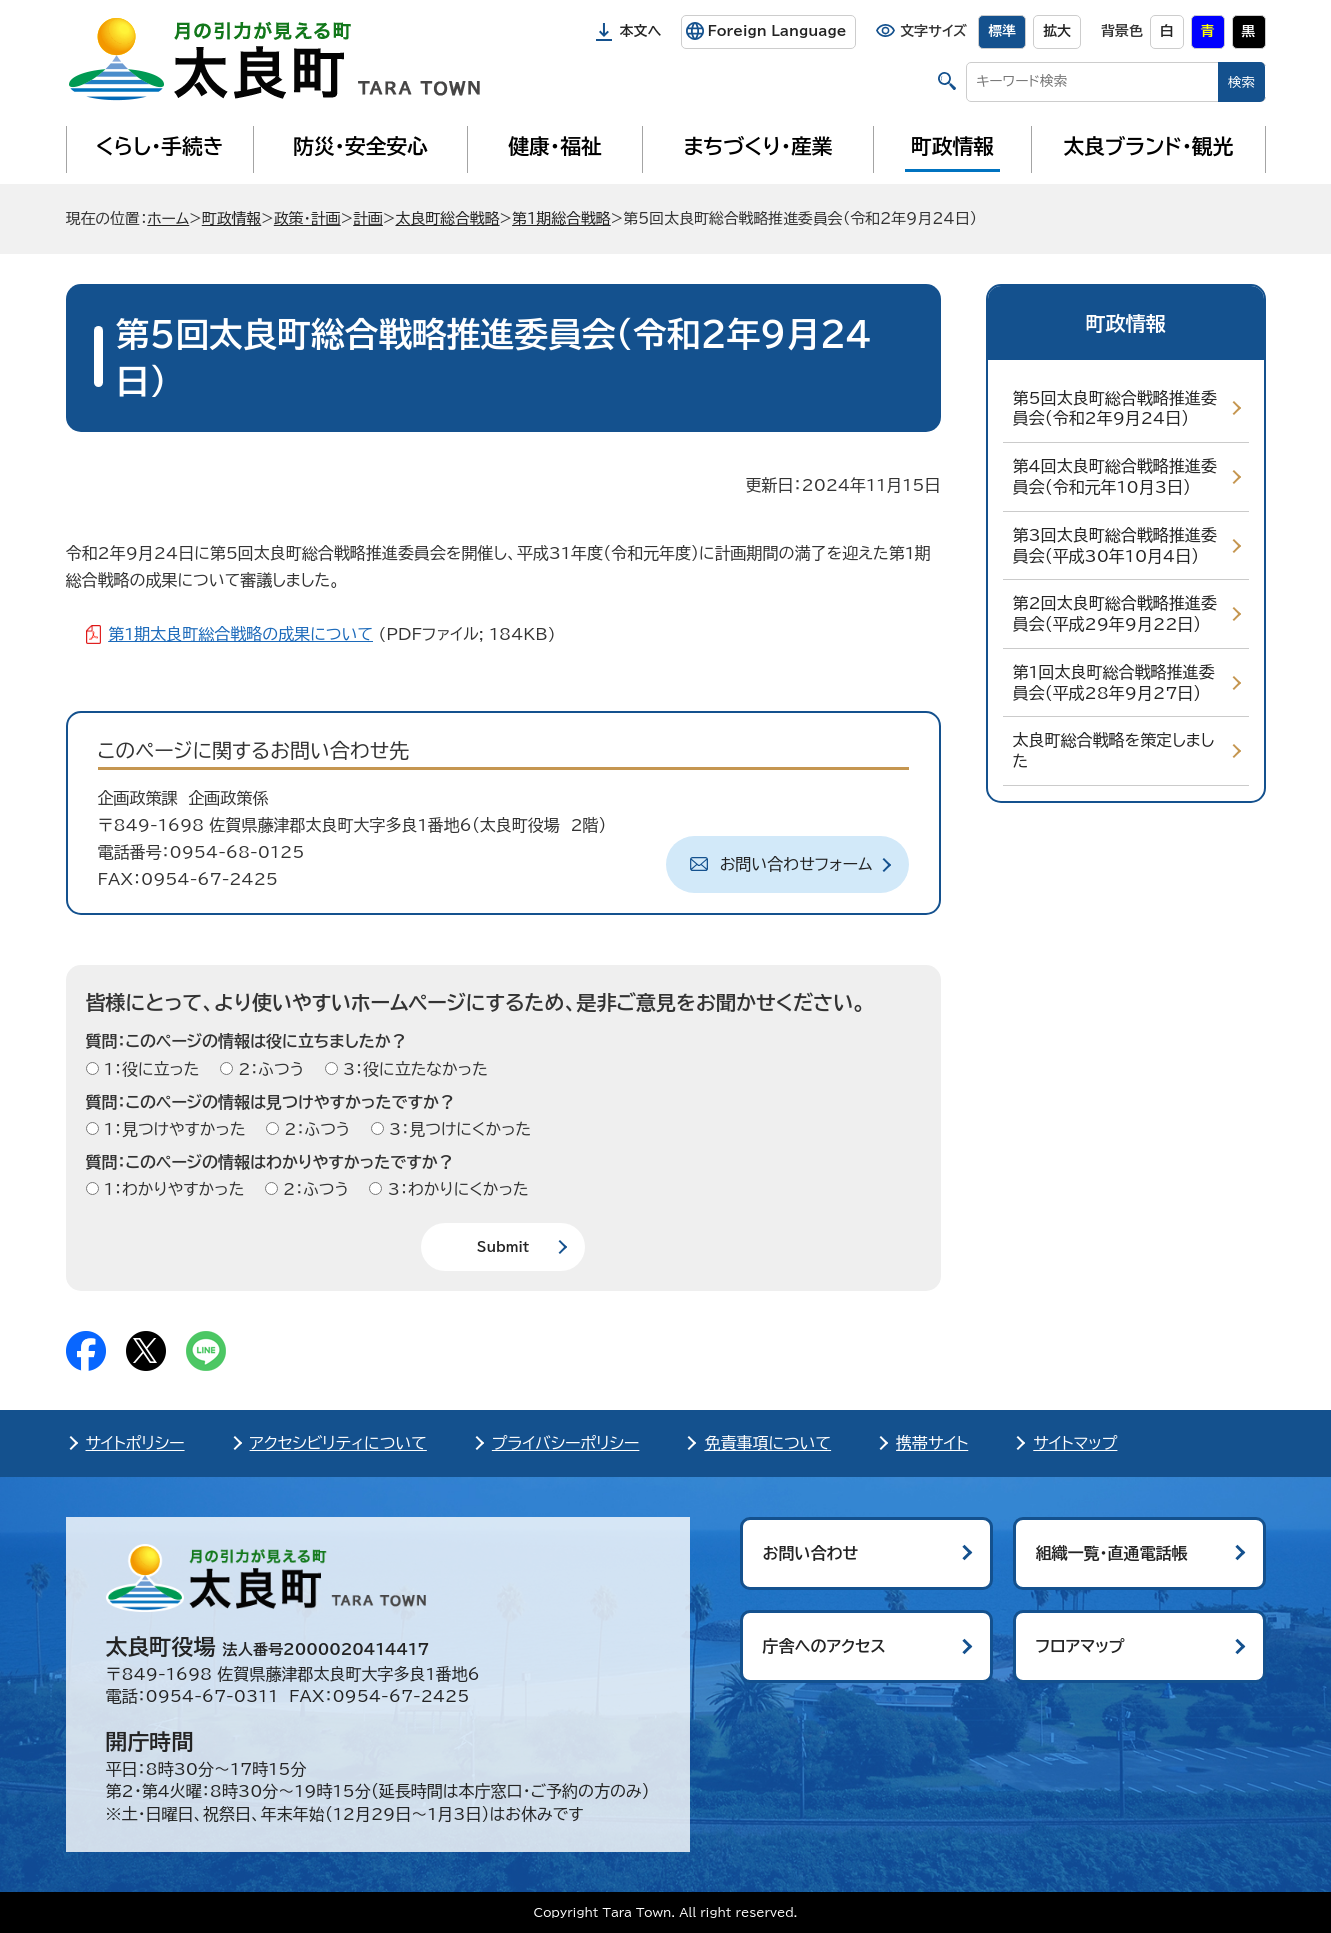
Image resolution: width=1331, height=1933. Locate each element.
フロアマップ (1080, 1646)
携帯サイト (932, 1443)
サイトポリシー (135, 1443)
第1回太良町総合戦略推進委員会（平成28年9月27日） (1114, 682)
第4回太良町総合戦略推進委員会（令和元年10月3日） (1115, 476)
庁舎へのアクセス (824, 1646)
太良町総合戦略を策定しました (1114, 750)
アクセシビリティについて (338, 1443)
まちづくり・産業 (757, 146)
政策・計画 (307, 218)
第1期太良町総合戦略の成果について (240, 634)
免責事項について (767, 1443)
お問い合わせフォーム (796, 864)
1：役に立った (149, 1069)
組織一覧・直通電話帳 (1112, 1553)
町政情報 (952, 146)
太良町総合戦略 (447, 218)
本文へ (641, 31)
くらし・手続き (159, 146)
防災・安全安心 (360, 146)
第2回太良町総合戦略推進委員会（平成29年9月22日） (1115, 613)
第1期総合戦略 (561, 218)
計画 (368, 218)
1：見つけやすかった (172, 1129)
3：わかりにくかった (455, 1189)
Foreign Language (776, 31)
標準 (1002, 31)
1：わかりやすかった (172, 1189)
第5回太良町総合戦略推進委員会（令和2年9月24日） (1115, 408)
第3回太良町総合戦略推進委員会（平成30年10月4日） (1115, 545)
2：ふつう (268, 1069)
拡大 (1057, 31)
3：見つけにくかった (458, 1129)
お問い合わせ (811, 1553)
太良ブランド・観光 (1149, 146)
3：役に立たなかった (413, 1069)
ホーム (168, 218)
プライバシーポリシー (566, 1443)
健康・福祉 (554, 146)
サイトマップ (1075, 1443)
